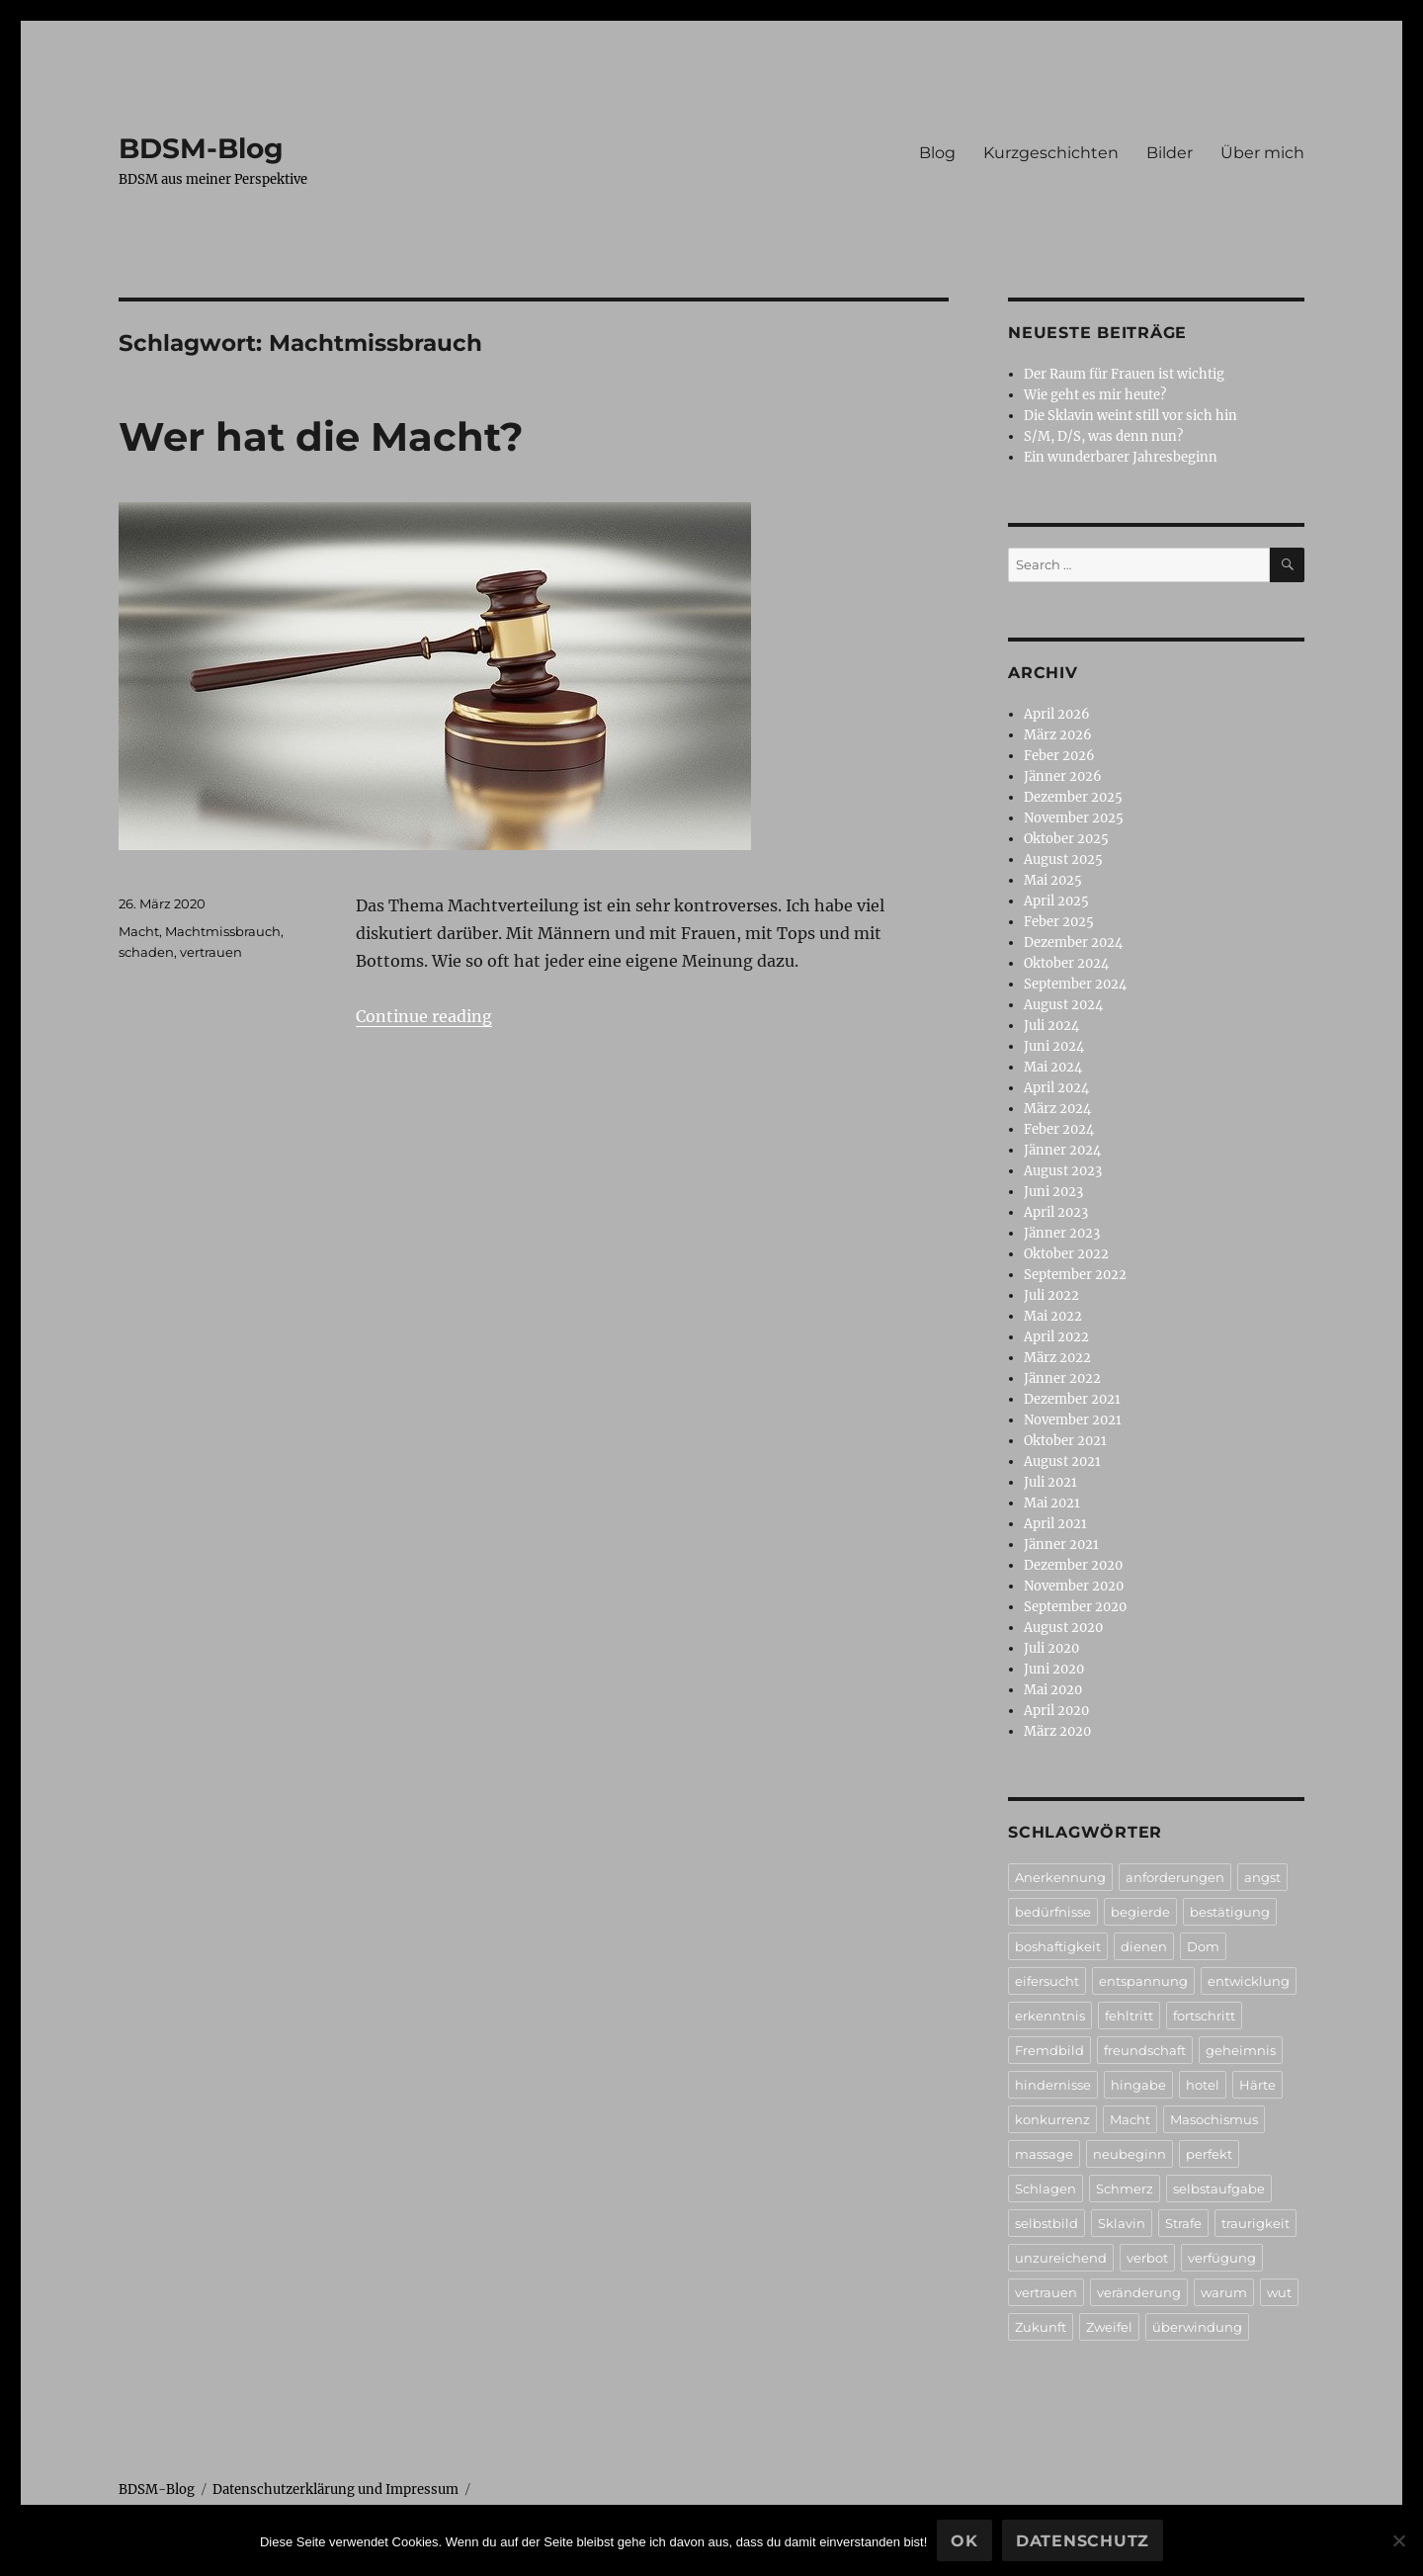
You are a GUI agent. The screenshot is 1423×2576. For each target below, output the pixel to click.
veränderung (1139, 2292)
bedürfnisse (1053, 1912)
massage (1044, 2154)
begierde (1140, 1912)
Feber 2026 (1059, 755)
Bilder (1169, 152)
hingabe (1138, 2085)
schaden (146, 952)
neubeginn (1129, 2154)
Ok (964, 2541)
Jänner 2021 (1061, 1544)
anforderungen (1175, 1877)
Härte (1257, 2085)
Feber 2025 (1059, 921)
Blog (937, 152)
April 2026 (1057, 714)
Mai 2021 (1052, 1503)
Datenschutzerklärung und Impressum (335, 2489)
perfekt (1209, 2154)
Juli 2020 (1051, 1648)
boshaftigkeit (1058, 1946)
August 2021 (1062, 1461)
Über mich (1262, 152)
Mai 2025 (1053, 880)
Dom (1203, 1946)
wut (1279, 2292)
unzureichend (1061, 2258)
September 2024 (1075, 984)
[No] (1398, 2540)
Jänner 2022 (1062, 1378)
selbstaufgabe (1219, 2188)
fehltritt (1129, 2015)
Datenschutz (1082, 2541)
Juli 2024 (1051, 1025)
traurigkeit (1255, 2223)
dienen (1144, 1946)
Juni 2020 (1054, 1669)
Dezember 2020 (1073, 1565)
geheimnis (1241, 2050)
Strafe (1183, 2223)
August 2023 (1063, 1170)
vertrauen (211, 952)
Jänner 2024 (1062, 1150)
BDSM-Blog (201, 148)
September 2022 (1075, 1274)
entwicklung (1249, 1981)
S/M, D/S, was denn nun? (1103, 436)
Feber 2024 (1059, 1129)
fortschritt (1204, 2015)
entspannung (1143, 1981)
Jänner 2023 (1062, 1233)
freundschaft (1145, 2050)
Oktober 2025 (1066, 838)
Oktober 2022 (1066, 1253)
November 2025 (1074, 818)
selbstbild (1046, 2223)
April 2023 (1056, 1212)
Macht (139, 931)
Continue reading (424, 1016)
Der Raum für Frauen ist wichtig (1124, 374)
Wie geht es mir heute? (1095, 394)
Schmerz (1124, 2188)
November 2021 (1073, 1420)
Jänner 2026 (1063, 776)
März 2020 (1057, 1731)
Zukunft (1040, 2327)
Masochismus (1214, 2119)
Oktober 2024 (1066, 963)
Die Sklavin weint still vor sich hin (1130, 415)
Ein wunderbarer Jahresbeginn (1120, 457)
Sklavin (1121, 2223)
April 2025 (1056, 901)
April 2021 (1055, 1523)
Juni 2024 (1054, 1046)
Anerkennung (1060, 1877)
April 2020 (1056, 1710)
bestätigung (1230, 1912)
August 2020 (1063, 1627)
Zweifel (1109, 2327)
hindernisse (1053, 2085)
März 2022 (1057, 1357)
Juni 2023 (1053, 1191)
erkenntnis (1050, 2015)
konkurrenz (1052, 2119)
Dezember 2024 (1073, 942)
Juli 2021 (1050, 1482)
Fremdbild (1049, 2050)
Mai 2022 (1053, 1316)
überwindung (1197, 2327)
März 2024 (1057, 1108)
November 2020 (1074, 1586)
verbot (1147, 2258)
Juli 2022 (1051, 1295)
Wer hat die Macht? (321, 436)
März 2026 (1058, 735)
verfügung (1222, 2258)
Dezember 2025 (1073, 797)
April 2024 (1056, 1087)
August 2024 (1063, 1004)
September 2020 (1075, 1606)
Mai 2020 (1053, 1689)
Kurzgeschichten (1051, 152)
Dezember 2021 (1072, 1399)
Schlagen (1045, 2188)
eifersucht (1047, 1981)
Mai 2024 (1053, 1067)
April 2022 (1056, 1337)
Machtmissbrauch (223, 931)
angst (1262, 1877)
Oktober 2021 (1065, 1440)
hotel (1202, 2085)
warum (1224, 2292)
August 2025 (1063, 859)
